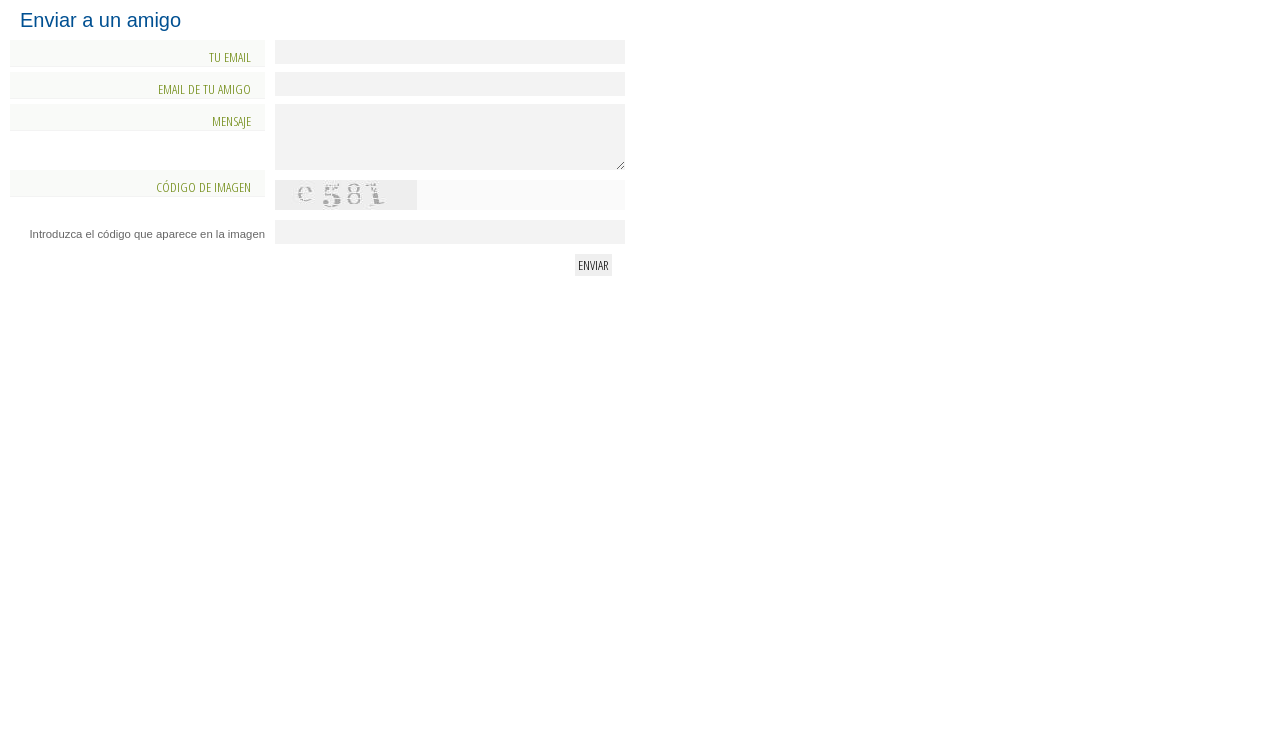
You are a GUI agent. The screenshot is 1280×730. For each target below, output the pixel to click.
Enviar (593, 265)
